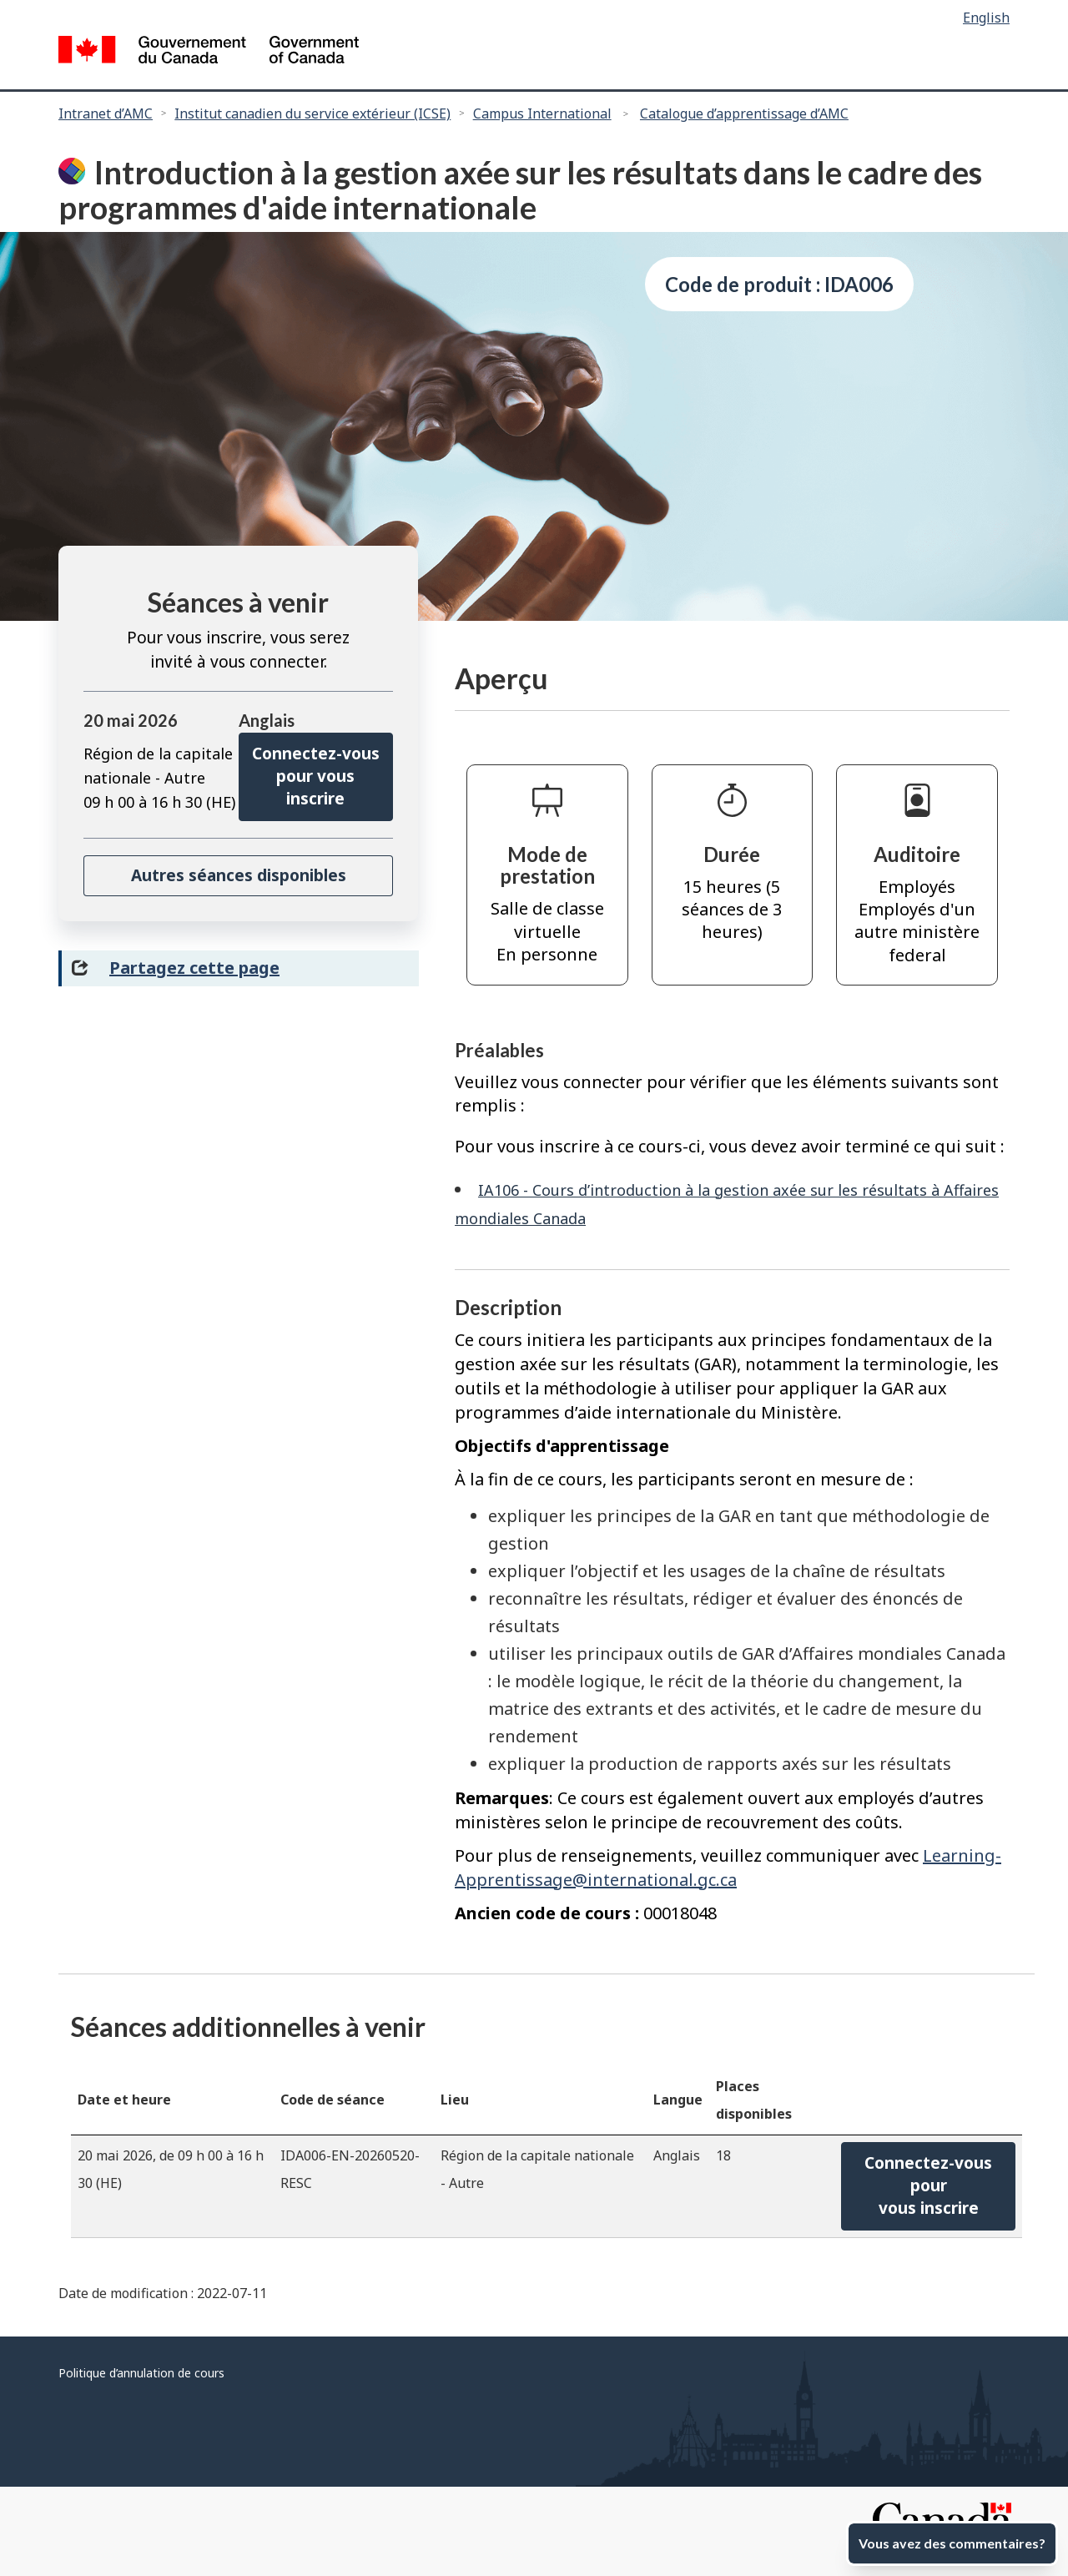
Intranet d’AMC (105, 113)
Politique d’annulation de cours (141, 2373)
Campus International (542, 113)
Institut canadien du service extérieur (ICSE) (312, 113)
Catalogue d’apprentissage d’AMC (744, 113)
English (986, 17)
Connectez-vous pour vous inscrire (316, 776)
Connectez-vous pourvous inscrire (928, 2186)
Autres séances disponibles (238, 875)
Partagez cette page (194, 967)
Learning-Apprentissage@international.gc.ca (728, 1867)
